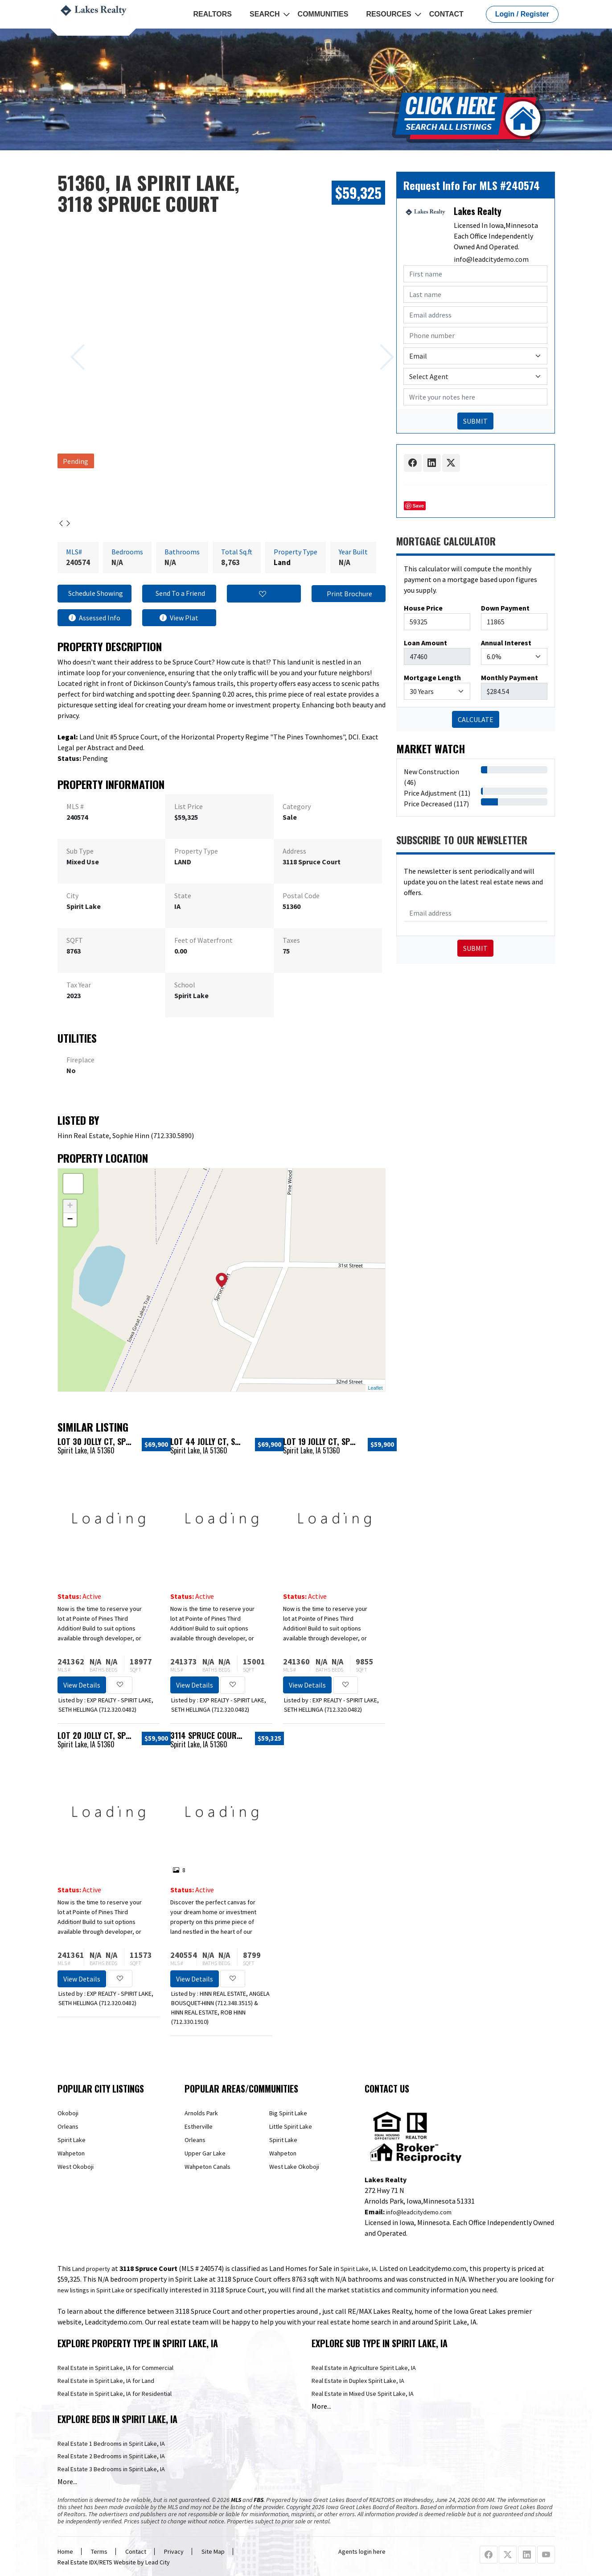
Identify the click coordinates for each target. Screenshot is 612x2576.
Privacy (174, 2551)
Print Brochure (348, 593)
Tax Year (78, 984)
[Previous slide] (67, 343)
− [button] (70, 1219)
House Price (423, 607)
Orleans (68, 2126)
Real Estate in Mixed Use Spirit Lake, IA (363, 2394)
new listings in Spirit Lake (91, 2290)
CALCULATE (475, 719)
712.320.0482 (118, 1709)
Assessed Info (94, 617)
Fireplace (80, 1059)
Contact (446, 14)
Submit (475, 948)
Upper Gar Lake (205, 2153)
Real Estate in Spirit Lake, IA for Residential (115, 2394)
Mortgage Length (432, 677)
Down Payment (505, 607)
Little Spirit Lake (290, 2126)
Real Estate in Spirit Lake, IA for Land (106, 2381)
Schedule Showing (94, 594)
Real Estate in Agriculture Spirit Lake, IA (364, 2368)
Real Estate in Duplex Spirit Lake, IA (358, 2381)
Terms (99, 2551)
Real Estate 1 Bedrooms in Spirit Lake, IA (111, 2444)
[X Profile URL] (507, 2555)
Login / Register (522, 14)
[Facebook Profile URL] (488, 2555)
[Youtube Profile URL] (546, 2555)
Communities (323, 14)
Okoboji (68, 2113)
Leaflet (375, 1388)
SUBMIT (475, 421)
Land (282, 562)
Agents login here (362, 2551)
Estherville (199, 2126)
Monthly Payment (509, 677)
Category (297, 806)
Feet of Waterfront (203, 940)
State (182, 895)
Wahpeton (71, 2153)
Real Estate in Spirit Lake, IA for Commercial (115, 2368)
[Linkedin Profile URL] (526, 2555)
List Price (188, 806)
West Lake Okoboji (294, 2167)
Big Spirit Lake (288, 2113)
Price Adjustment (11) (437, 792)
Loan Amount (425, 642)
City (72, 895)
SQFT (74, 940)
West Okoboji (76, 2167)
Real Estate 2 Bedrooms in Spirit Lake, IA (111, 2456)
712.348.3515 (234, 2003)
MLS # (75, 806)
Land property (91, 2269)
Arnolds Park (201, 2113)
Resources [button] (388, 14)
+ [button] (70, 1206)
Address (294, 850)
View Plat (179, 617)
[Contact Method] (475, 355)
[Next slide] (376, 343)
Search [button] (265, 14)
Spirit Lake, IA (359, 2269)
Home (65, 2551)
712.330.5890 (172, 1135)
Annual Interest (506, 642)
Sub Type (80, 850)
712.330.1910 (190, 2022)
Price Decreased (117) (436, 803)
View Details (81, 1684)
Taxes (291, 940)
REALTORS (212, 14)
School (184, 984)
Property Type (196, 850)
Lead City (157, 2562)
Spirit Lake (72, 2140)
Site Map (213, 2551)
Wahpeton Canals (207, 2167)
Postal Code (301, 895)
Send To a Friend (179, 594)
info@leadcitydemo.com (491, 259)
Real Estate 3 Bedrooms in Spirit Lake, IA (111, 2469)
